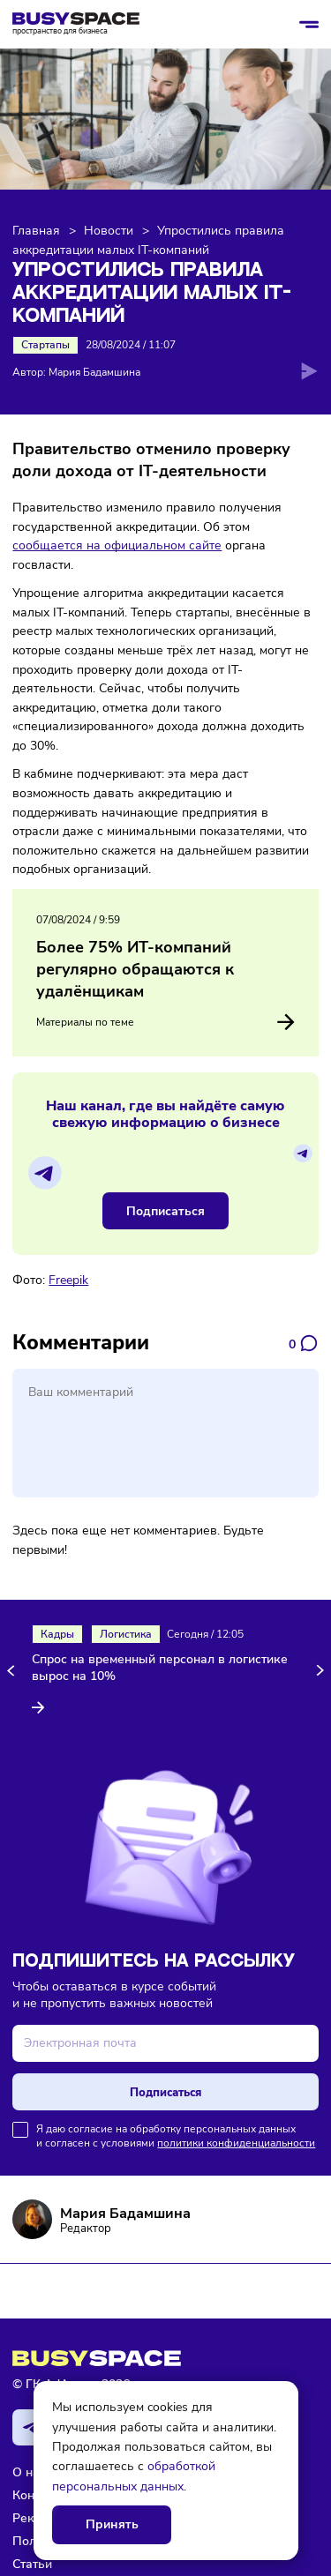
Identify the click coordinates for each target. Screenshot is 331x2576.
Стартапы (45, 345)
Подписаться (165, 1211)
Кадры (57, 1634)
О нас (29, 2472)
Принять (112, 2524)
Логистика (126, 1634)
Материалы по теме (165, 1022)
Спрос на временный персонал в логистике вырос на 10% (160, 1668)
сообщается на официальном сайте (117, 545)
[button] (13, 1670)
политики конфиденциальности (236, 2143)
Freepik (68, 1279)
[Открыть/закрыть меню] (309, 24)
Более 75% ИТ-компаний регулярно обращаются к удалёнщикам (135, 969)
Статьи (32, 2563)
